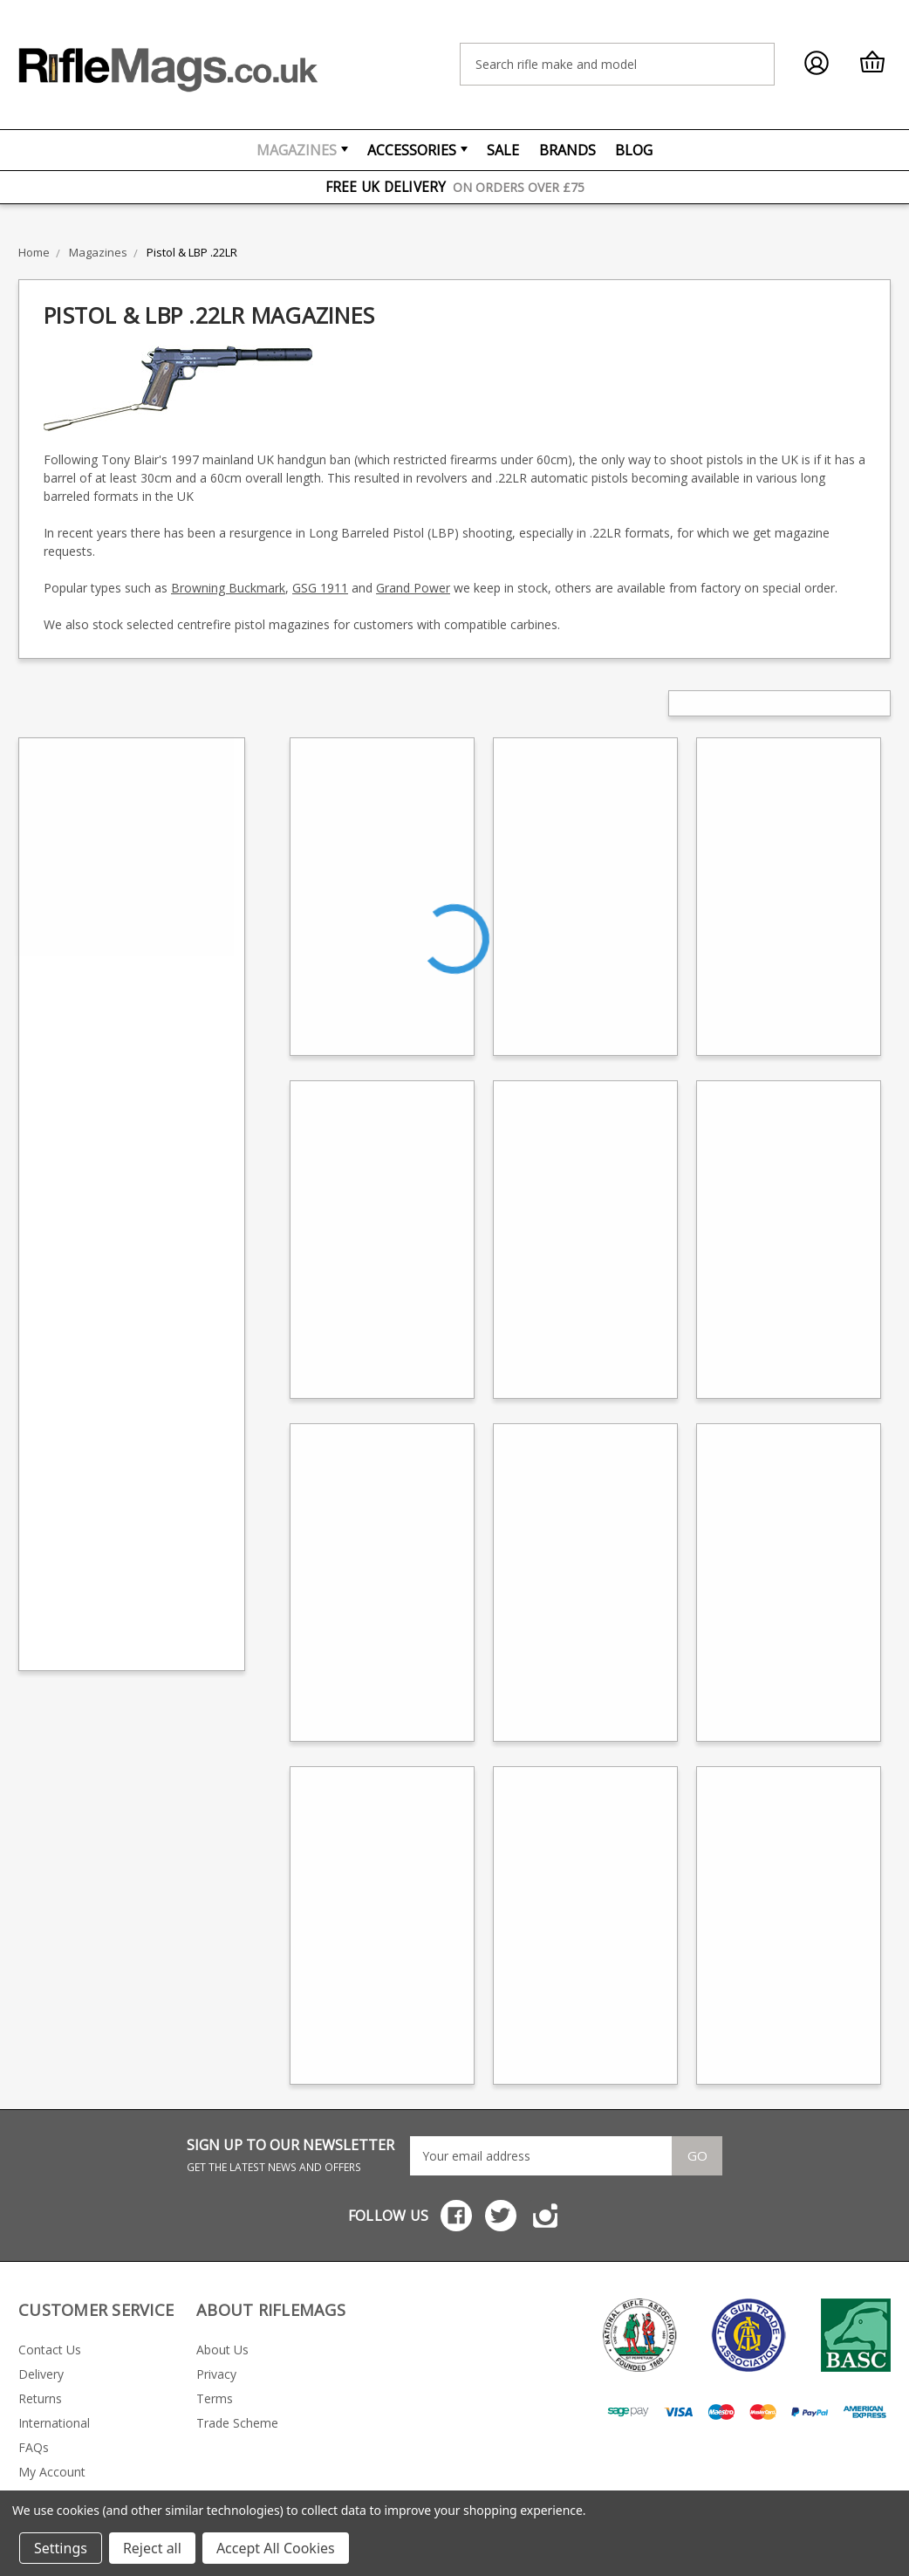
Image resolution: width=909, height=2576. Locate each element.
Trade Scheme (237, 2423)
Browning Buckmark (228, 587)
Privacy (216, 2374)
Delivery (41, 2374)
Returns (40, 2398)
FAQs (33, 2447)
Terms (214, 2398)
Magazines (302, 150)
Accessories (417, 150)
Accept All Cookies (275, 2548)
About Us (222, 2349)
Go (697, 2155)
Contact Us (49, 2349)
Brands (567, 150)
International (54, 2423)
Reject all (152, 2548)
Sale (503, 150)
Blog (634, 150)
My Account (51, 2471)
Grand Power (413, 587)
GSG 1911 (320, 587)
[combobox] (617, 64)
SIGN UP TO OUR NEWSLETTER (290, 2155)
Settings (60, 2548)
